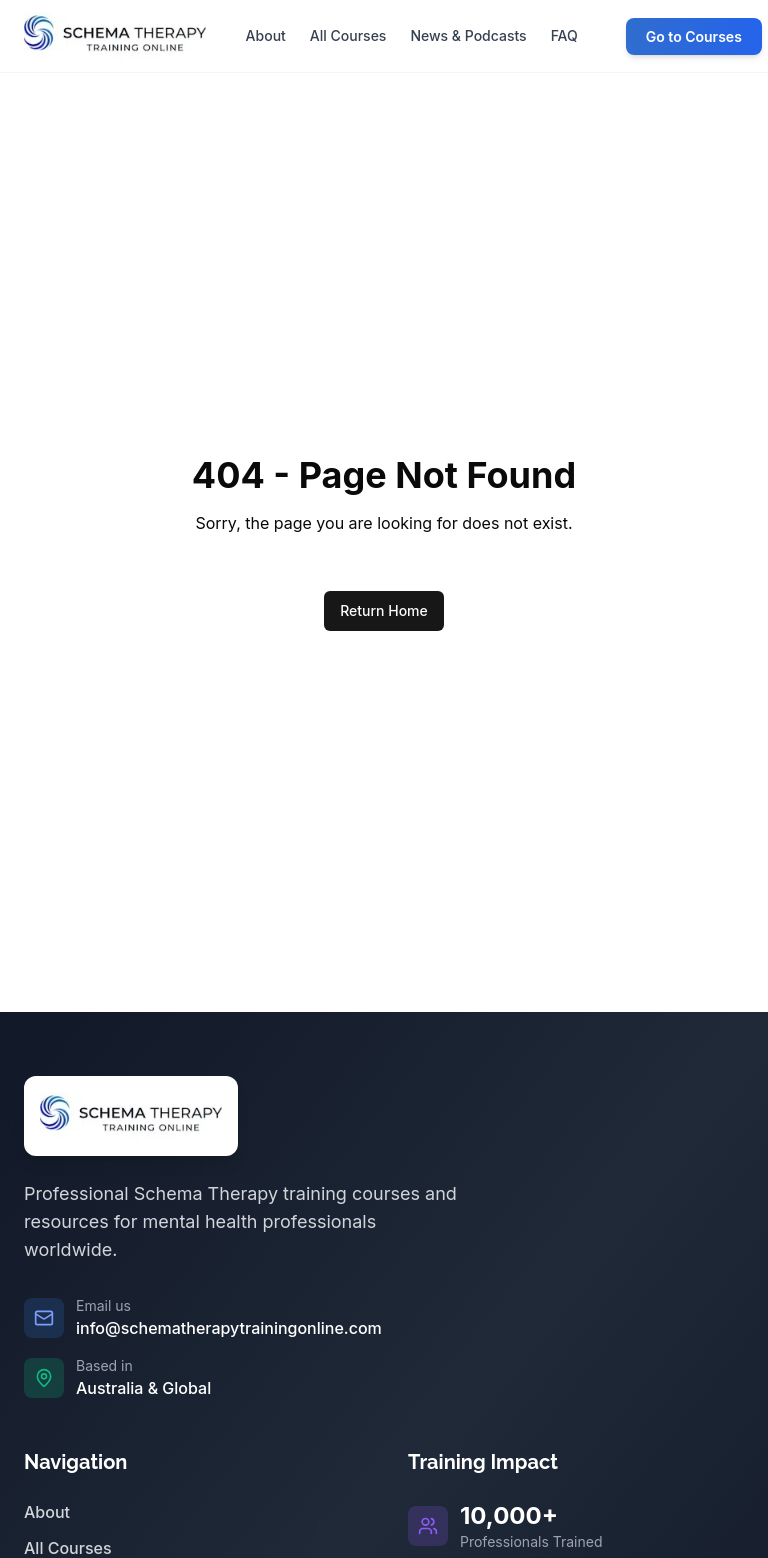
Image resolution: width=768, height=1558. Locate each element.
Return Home (384, 610)
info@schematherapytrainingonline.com (229, 1328)
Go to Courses (694, 36)
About (47, 1512)
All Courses (68, 1548)
